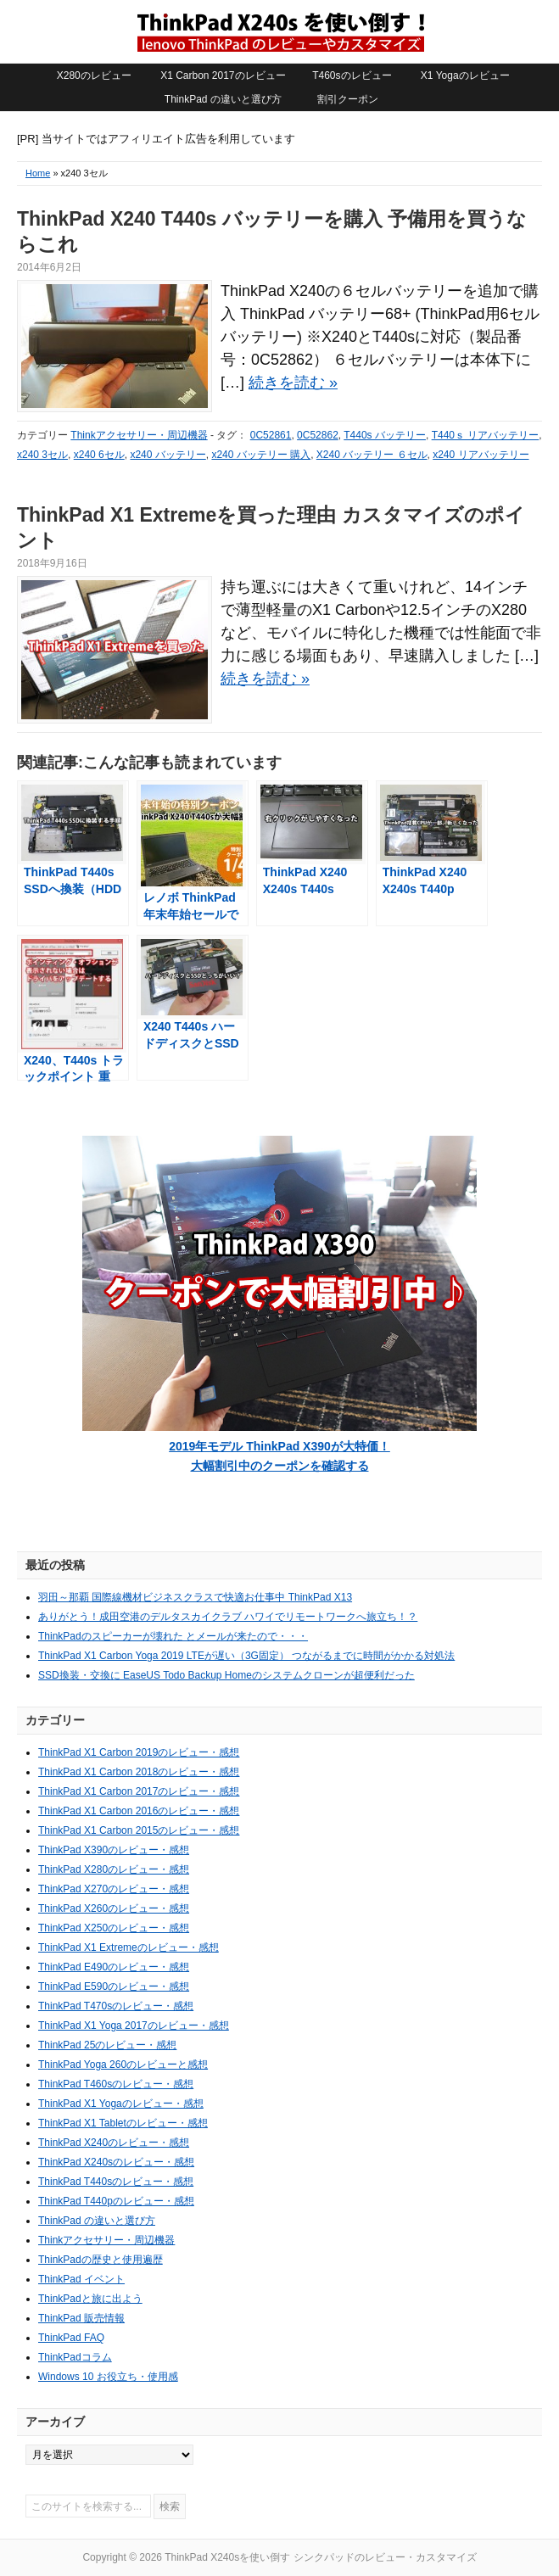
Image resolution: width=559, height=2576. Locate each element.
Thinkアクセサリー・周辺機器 (138, 435)
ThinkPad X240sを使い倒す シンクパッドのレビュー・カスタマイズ (280, 31)
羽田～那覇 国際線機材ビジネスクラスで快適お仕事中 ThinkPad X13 (195, 1597)
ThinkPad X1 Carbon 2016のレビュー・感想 (138, 1811)
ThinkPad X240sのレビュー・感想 (116, 2162)
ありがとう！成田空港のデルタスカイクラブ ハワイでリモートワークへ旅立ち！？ (227, 1617)
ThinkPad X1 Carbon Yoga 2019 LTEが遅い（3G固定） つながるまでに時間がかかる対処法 (246, 1656)
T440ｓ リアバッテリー (485, 435)
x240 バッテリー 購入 (260, 455)
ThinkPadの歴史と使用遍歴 (100, 2260)
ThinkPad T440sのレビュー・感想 (115, 2182)
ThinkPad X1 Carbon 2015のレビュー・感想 (138, 1830)
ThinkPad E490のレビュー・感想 (113, 1967)
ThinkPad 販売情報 (81, 2318)
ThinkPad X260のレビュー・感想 (113, 1908)
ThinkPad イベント (81, 2279)
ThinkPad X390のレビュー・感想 (113, 1850)
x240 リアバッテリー (480, 455)
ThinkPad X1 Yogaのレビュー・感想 (121, 2103)
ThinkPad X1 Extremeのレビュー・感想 (128, 1947)
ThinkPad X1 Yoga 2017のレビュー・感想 (133, 2025)
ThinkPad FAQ (71, 2338)
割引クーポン (347, 99)
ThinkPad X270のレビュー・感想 (113, 1889)
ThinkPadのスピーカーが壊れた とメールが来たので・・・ (173, 1636)
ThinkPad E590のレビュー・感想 (113, 1986)
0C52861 (271, 435)
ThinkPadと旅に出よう (90, 2299)
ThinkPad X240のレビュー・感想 (113, 2143)
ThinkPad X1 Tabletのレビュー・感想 (123, 2123)
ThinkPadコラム (75, 2357)
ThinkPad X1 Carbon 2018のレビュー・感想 (138, 1772)
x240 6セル (99, 455)
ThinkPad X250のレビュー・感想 (113, 1928)
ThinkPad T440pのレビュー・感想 (116, 2201)
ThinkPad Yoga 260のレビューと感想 (123, 2064)
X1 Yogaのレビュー (465, 75)
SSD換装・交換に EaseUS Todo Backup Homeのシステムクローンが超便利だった (226, 1675)
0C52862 (317, 435)
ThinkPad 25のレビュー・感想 (107, 2045)
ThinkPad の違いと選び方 (223, 99)
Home (37, 173)
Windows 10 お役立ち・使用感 (108, 2377)
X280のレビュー (94, 75)
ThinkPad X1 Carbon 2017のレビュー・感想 (138, 1791)
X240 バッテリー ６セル (372, 455)
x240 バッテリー (167, 455)
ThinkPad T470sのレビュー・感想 (115, 2006)
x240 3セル (42, 455)
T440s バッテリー (385, 435)
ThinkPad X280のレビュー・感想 (113, 1869)
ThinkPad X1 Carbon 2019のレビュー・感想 (138, 1752)
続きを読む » (293, 382)
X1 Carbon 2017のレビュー (222, 75)
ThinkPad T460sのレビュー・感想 (115, 2084)
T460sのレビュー (351, 75)
